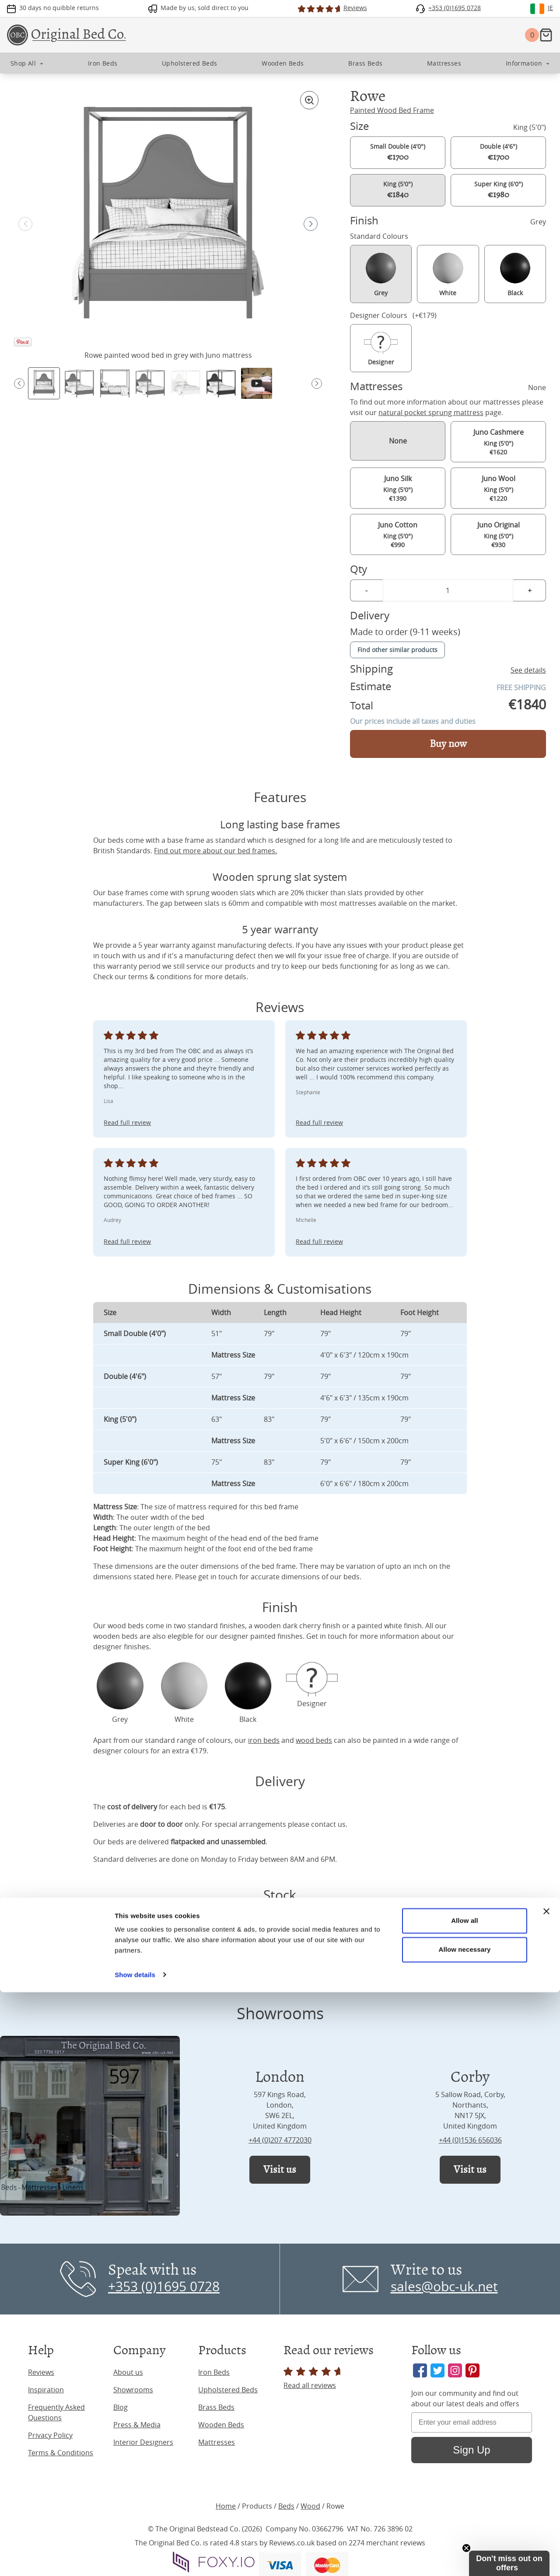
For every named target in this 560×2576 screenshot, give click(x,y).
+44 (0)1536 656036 (470, 2140)
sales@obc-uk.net (444, 2286)
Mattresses (216, 2442)
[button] (311, 224)
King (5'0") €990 (397, 534)
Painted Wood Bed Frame (392, 110)
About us (128, 2372)
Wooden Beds (221, 2424)
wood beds (126, 1625)
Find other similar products (397, 650)
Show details (135, 2558)
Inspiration (46, 2389)
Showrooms (133, 2389)
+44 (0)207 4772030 (280, 2140)
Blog (120, 2407)
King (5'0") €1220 (498, 488)
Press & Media (137, 2424)
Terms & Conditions (60, 2452)
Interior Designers (143, 2442)
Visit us (279, 2169)
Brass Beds (216, 2407)
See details (528, 670)
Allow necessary (464, 2533)
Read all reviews (313, 2378)
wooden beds (115, 1636)
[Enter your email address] (471, 2422)
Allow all (464, 2505)
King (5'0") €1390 (397, 488)
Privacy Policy (50, 2435)
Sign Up (471, 2450)
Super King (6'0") (498, 190)
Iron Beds (214, 2372)
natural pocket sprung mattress (430, 412)
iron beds (264, 1740)
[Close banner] (546, 2495)
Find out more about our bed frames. (215, 850)
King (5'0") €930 (498, 534)
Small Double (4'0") (397, 152)
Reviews (41, 2372)
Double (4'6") (498, 152)
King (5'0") (398, 190)
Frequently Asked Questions (56, 2412)
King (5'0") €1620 (498, 441)
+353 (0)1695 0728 (164, 2286)
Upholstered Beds (228, 2389)
